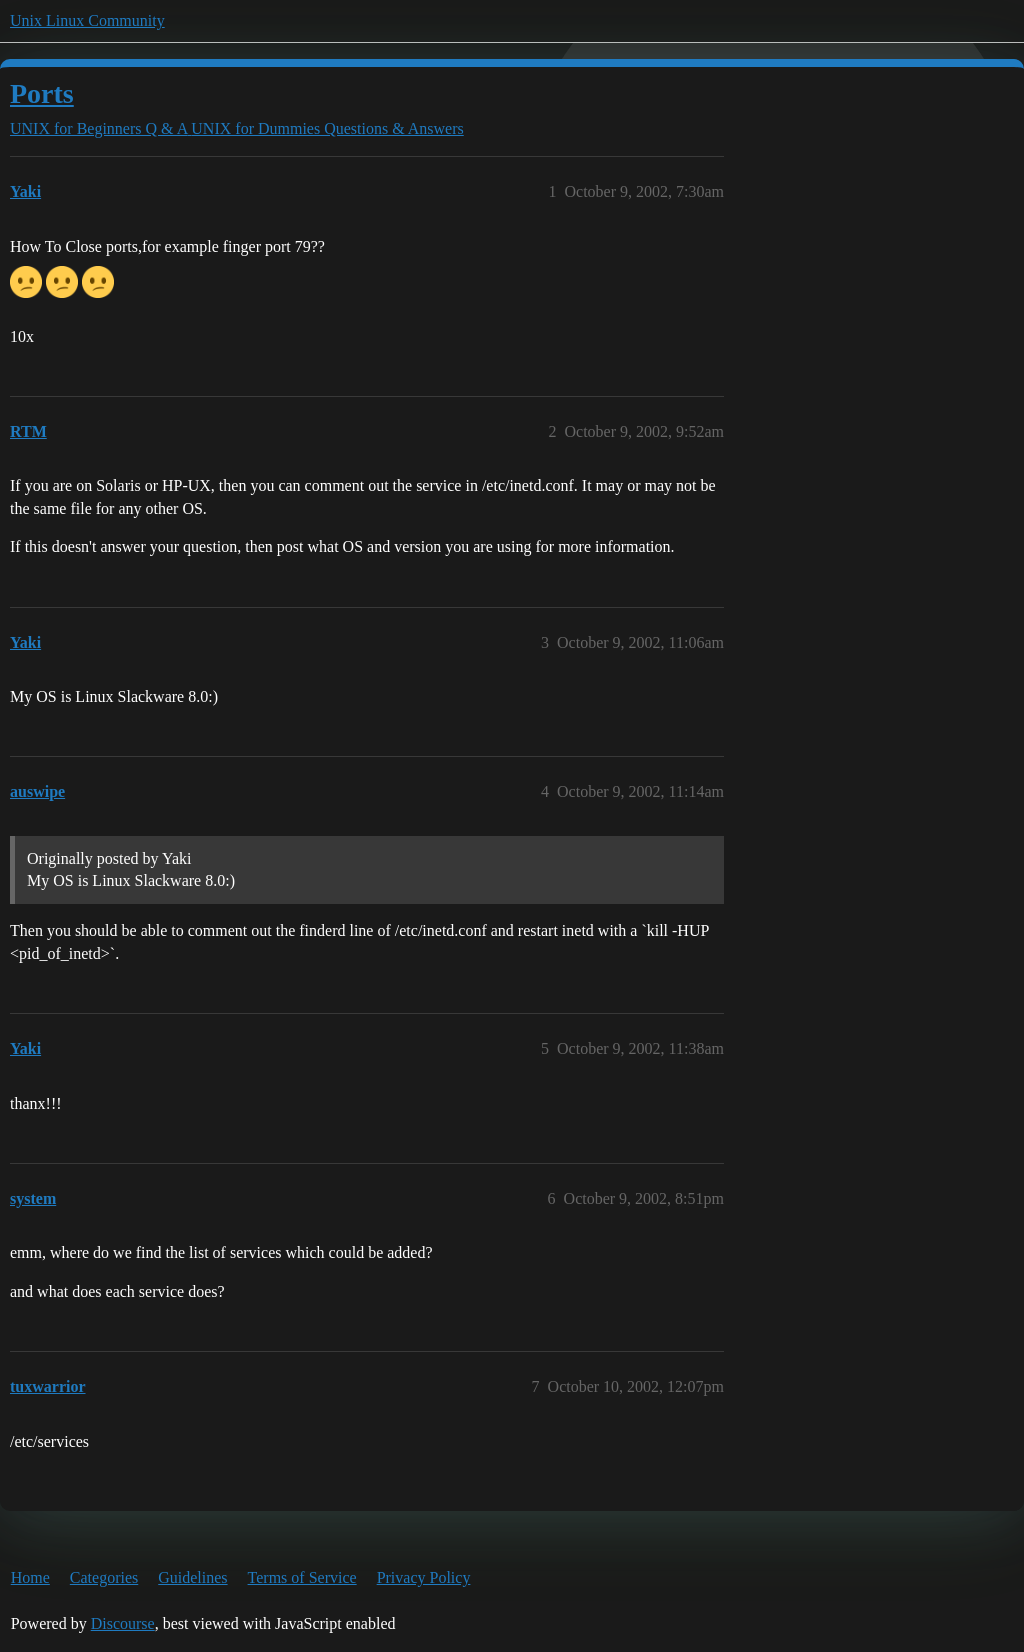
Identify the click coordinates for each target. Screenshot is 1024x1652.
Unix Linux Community (87, 20)
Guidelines (192, 1577)
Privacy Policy (424, 1577)
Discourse (123, 1623)
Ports (42, 93)
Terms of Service (302, 1577)
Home (30, 1577)
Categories (104, 1577)
